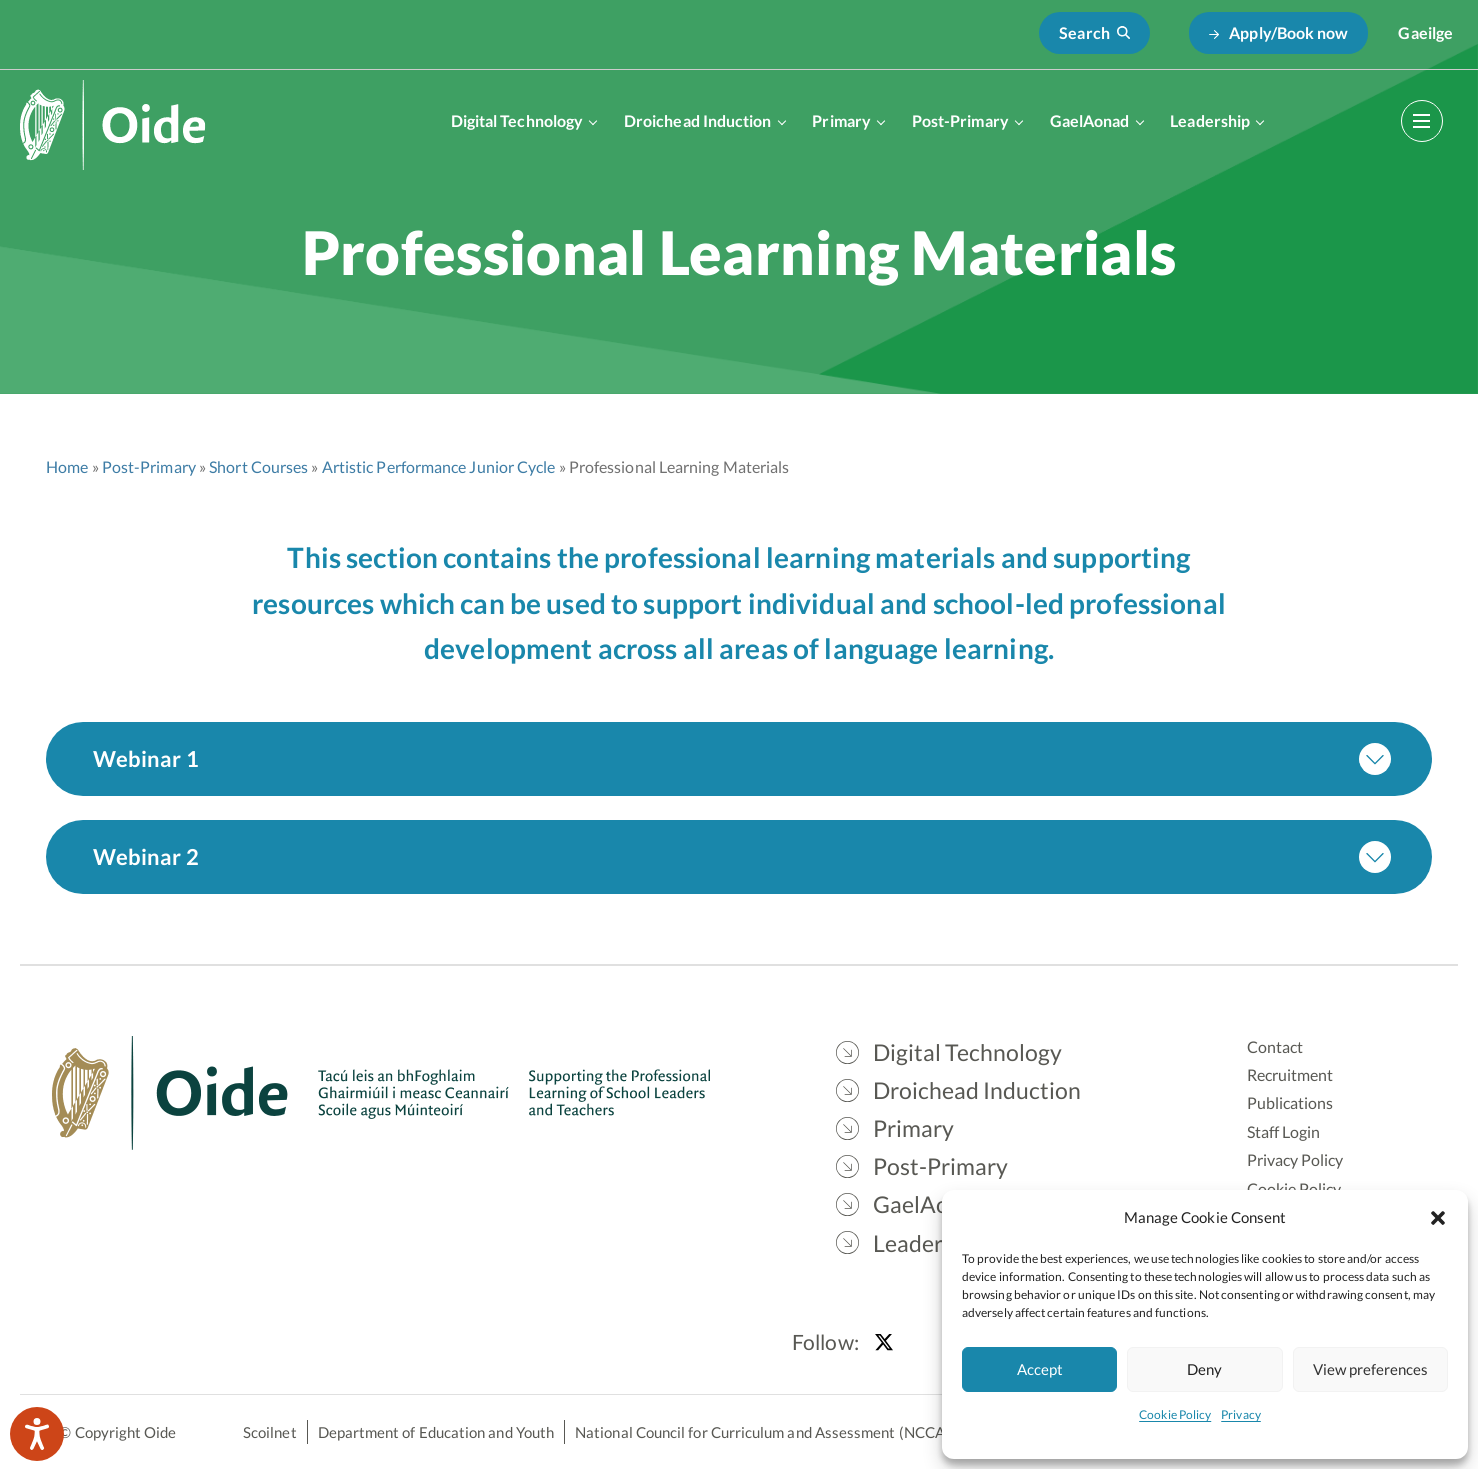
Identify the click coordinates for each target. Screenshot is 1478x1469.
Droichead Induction (698, 120)
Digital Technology (517, 120)
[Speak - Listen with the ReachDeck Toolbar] (37, 1434)
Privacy (1241, 1414)
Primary (841, 120)
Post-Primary (960, 120)
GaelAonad (1090, 120)
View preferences (1370, 1369)
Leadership (1210, 120)
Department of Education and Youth (436, 1432)
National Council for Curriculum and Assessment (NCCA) (762, 1432)
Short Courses (258, 466)
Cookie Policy (1175, 1414)
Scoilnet (270, 1432)
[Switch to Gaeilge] (1425, 33)
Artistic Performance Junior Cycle (439, 466)
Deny (1204, 1369)
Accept (1040, 1369)
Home (67, 466)
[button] (1438, 1217)
